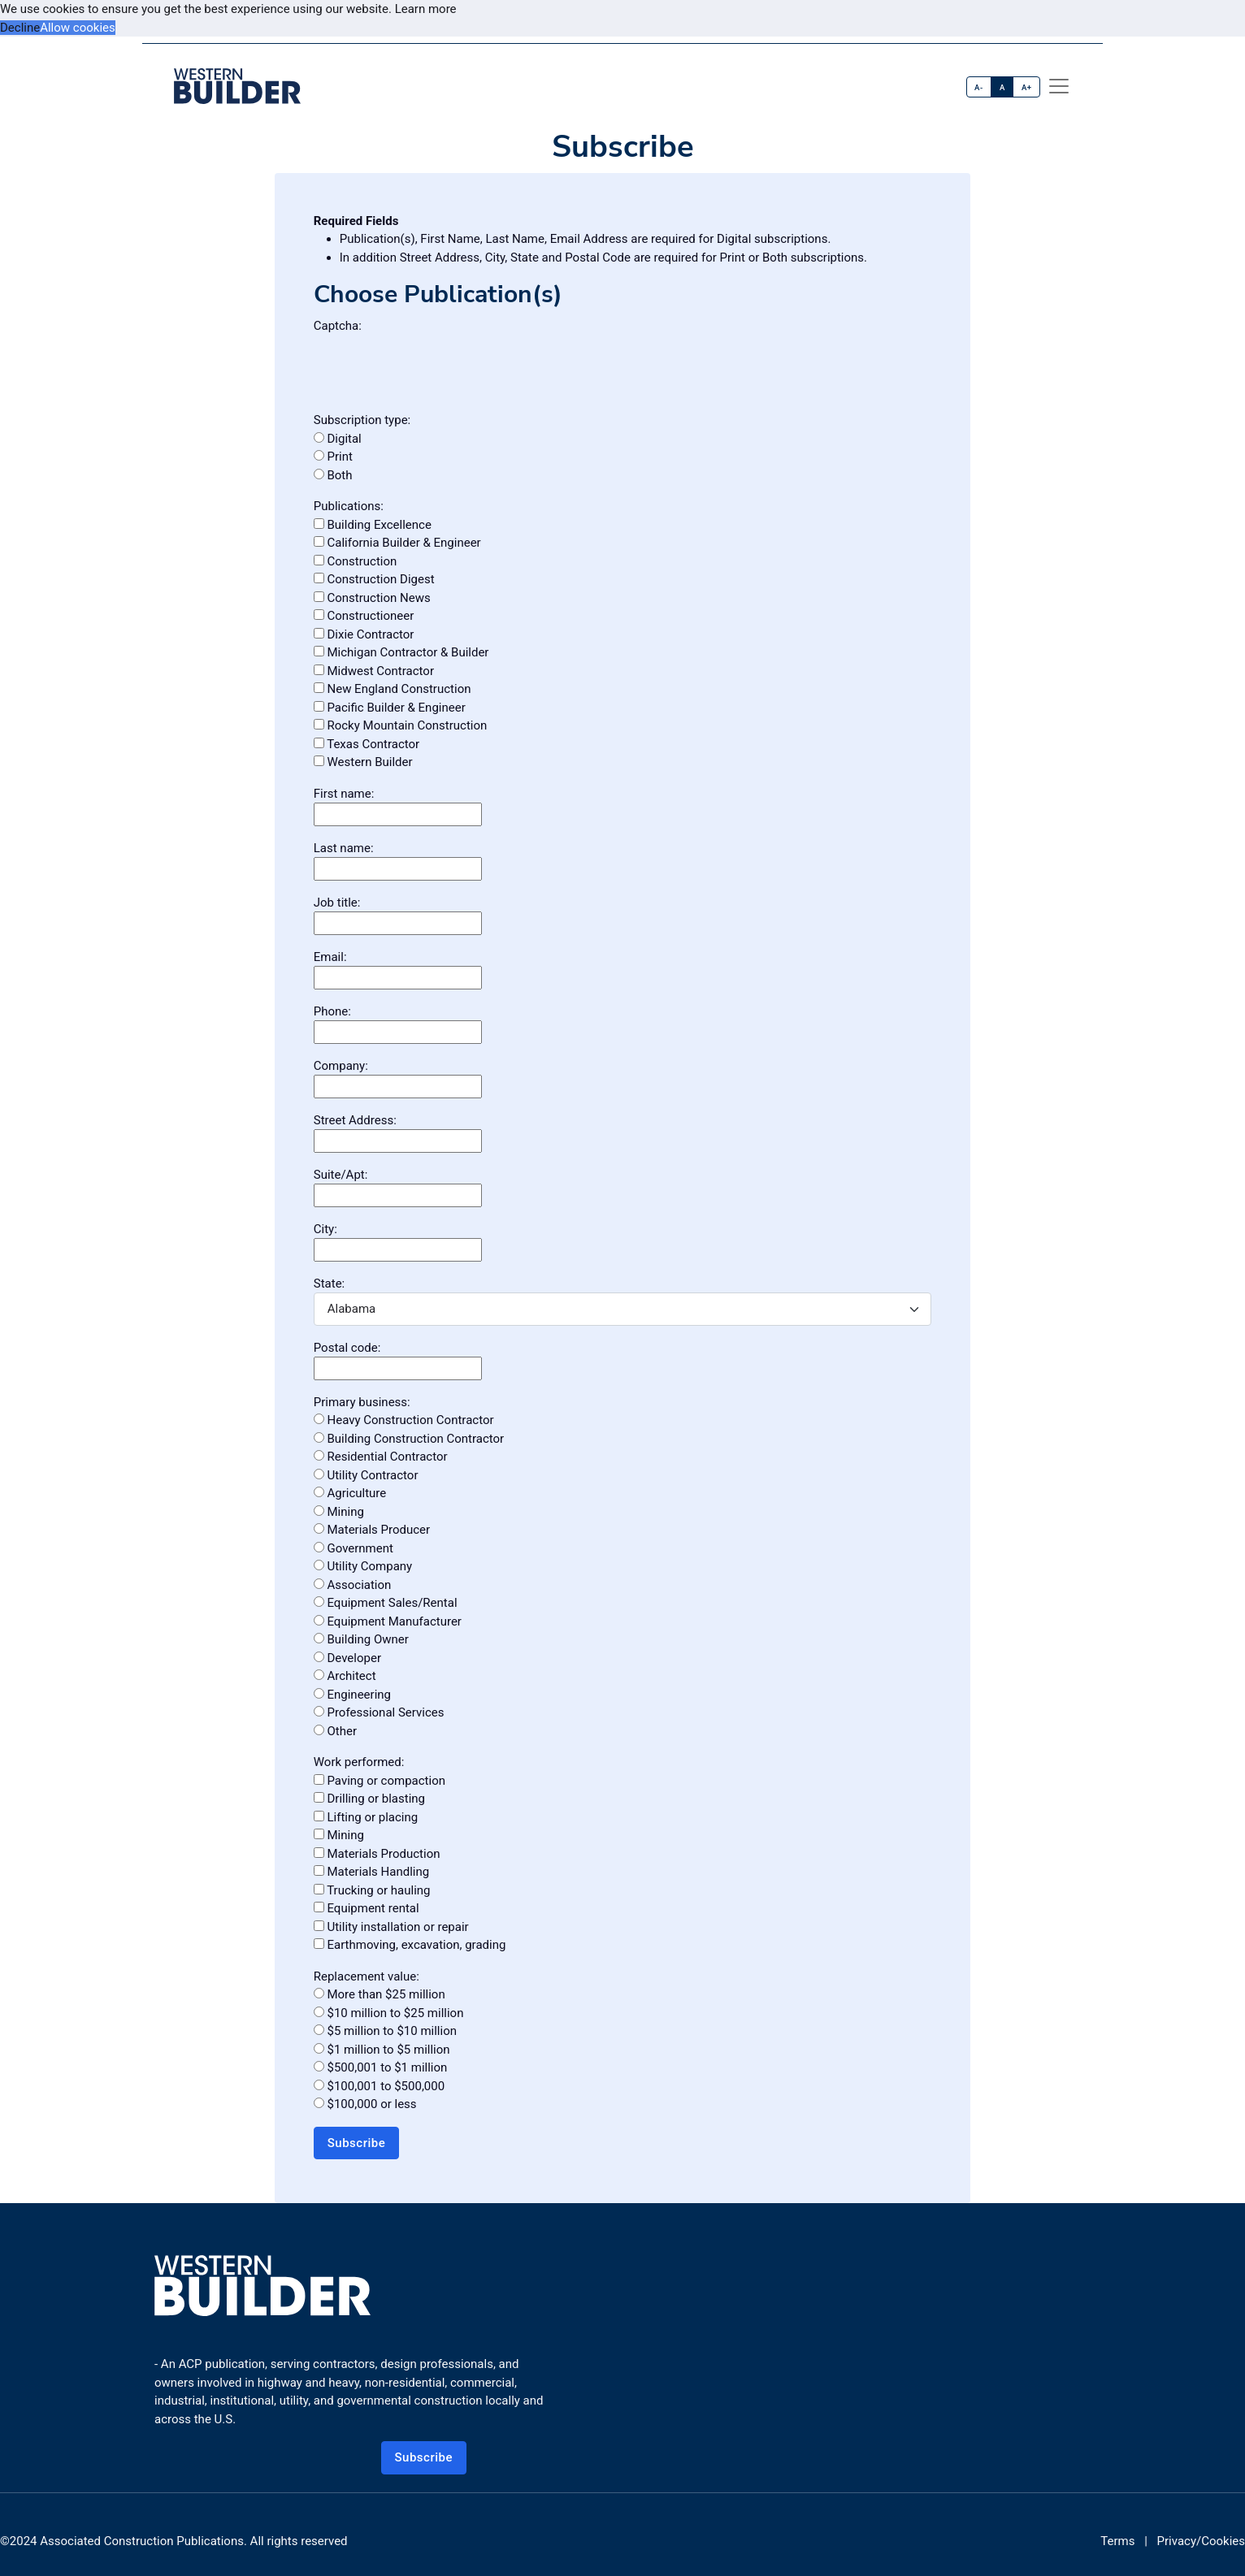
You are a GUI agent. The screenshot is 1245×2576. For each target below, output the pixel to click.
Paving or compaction (379, 1780)
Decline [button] (20, 27)
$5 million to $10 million (385, 2031)
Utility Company (363, 1566)
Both (333, 475)
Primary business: (362, 1402)
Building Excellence (373, 524)
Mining (339, 1511)
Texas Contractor (366, 744)
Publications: (349, 506)
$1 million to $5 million (382, 2049)
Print (333, 456)
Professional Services (379, 1712)
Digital (338, 438)
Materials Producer (372, 1529)
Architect (345, 1676)
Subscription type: (362, 420)
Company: (341, 1066)
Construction (355, 561)
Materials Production (377, 1853)
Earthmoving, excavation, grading (410, 1944)
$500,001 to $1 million (381, 2067)
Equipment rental (366, 1908)
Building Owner (361, 1639)
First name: (344, 793)
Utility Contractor (366, 1475)
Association (353, 1585)
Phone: (332, 1011)
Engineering (352, 1694)
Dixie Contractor (364, 634)
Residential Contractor (381, 1456)
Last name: (344, 848)
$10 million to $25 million (389, 2013)
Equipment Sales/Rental (386, 1602)
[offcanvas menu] (1059, 86)
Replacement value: (366, 1976)
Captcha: (338, 325)
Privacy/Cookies (1201, 2541)
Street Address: (355, 1120)
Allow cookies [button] (77, 27)
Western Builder (363, 762)
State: (329, 1283)
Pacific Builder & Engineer (390, 707)
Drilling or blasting (369, 1798)
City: (325, 1229)
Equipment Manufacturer (388, 1621)
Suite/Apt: (341, 1174)
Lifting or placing (366, 1817)
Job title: (337, 902)
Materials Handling (371, 1871)
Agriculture (350, 1493)
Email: (330, 957)
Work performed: (359, 1762)
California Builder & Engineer (397, 542)
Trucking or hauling (372, 1890)
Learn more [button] (426, 9)
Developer (347, 1658)
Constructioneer (364, 615)
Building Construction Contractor (409, 1438)
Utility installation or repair (391, 1927)
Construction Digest (374, 579)
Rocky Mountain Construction (401, 725)
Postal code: (347, 1347)
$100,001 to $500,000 (379, 2086)
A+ (1027, 87)
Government (353, 1548)
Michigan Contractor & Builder (401, 652)
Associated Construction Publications (142, 2541)
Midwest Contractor (374, 671)
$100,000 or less (365, 2104)
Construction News (372, 598)
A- (978, 87)
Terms (1117, 2541)
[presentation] (437, 366)
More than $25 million (379, 1994)
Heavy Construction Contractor (404, 1420)
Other (335, 1731)
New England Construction (392, 689)
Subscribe (357, 2143)
